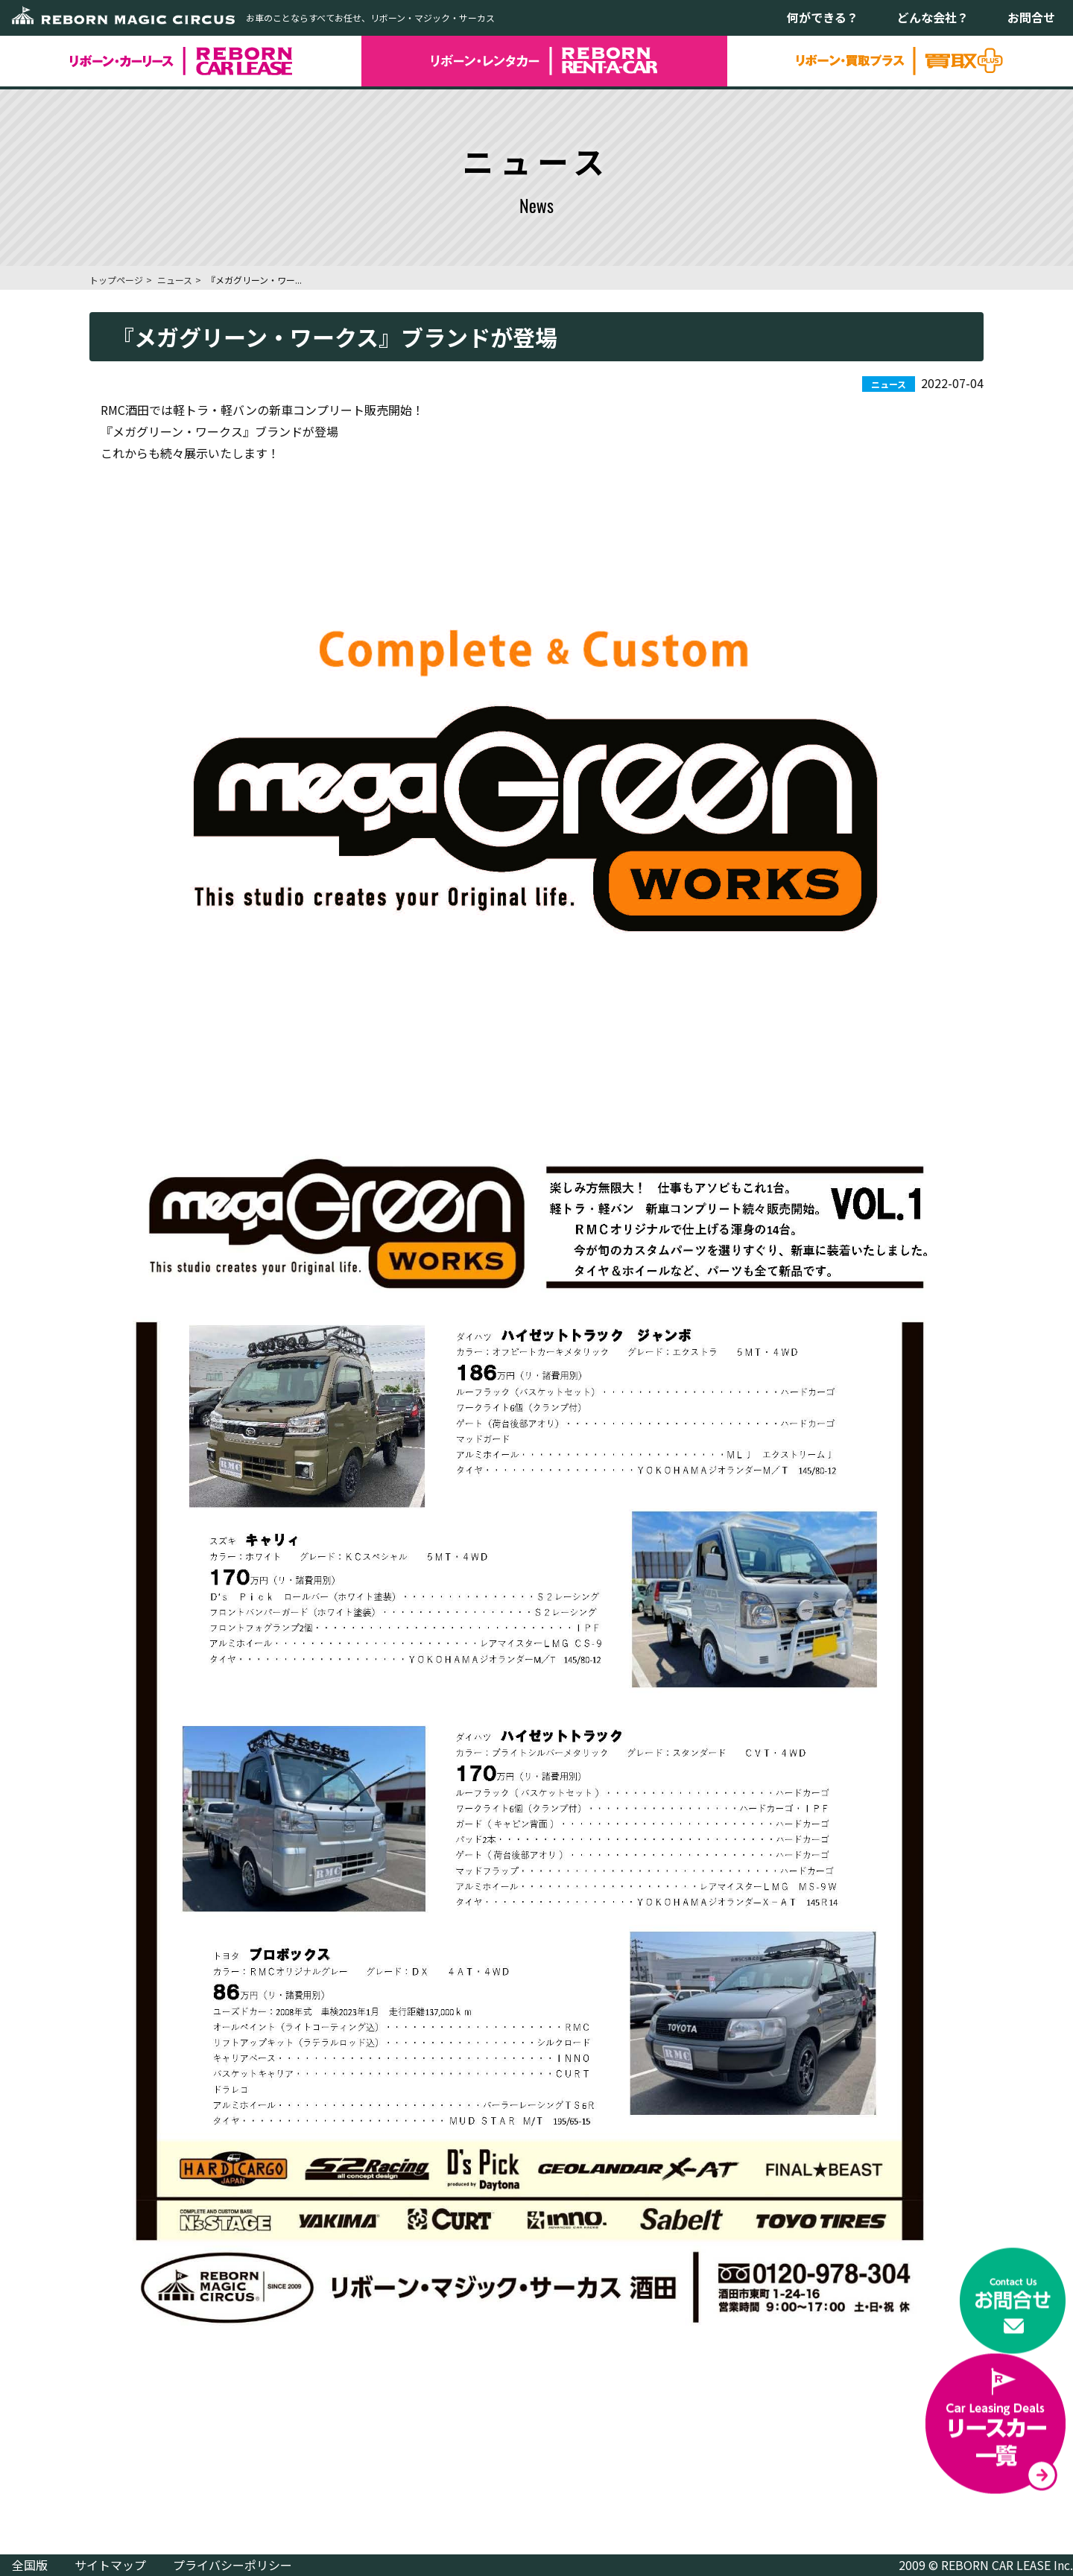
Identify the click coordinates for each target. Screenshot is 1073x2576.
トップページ (116, 279)
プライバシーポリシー (232, 2565)
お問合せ (1031, 17)
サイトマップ (110, 2565)
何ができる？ (822, 17)
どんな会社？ (933, 17)
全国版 (30, 2565)
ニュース (174, 279)
